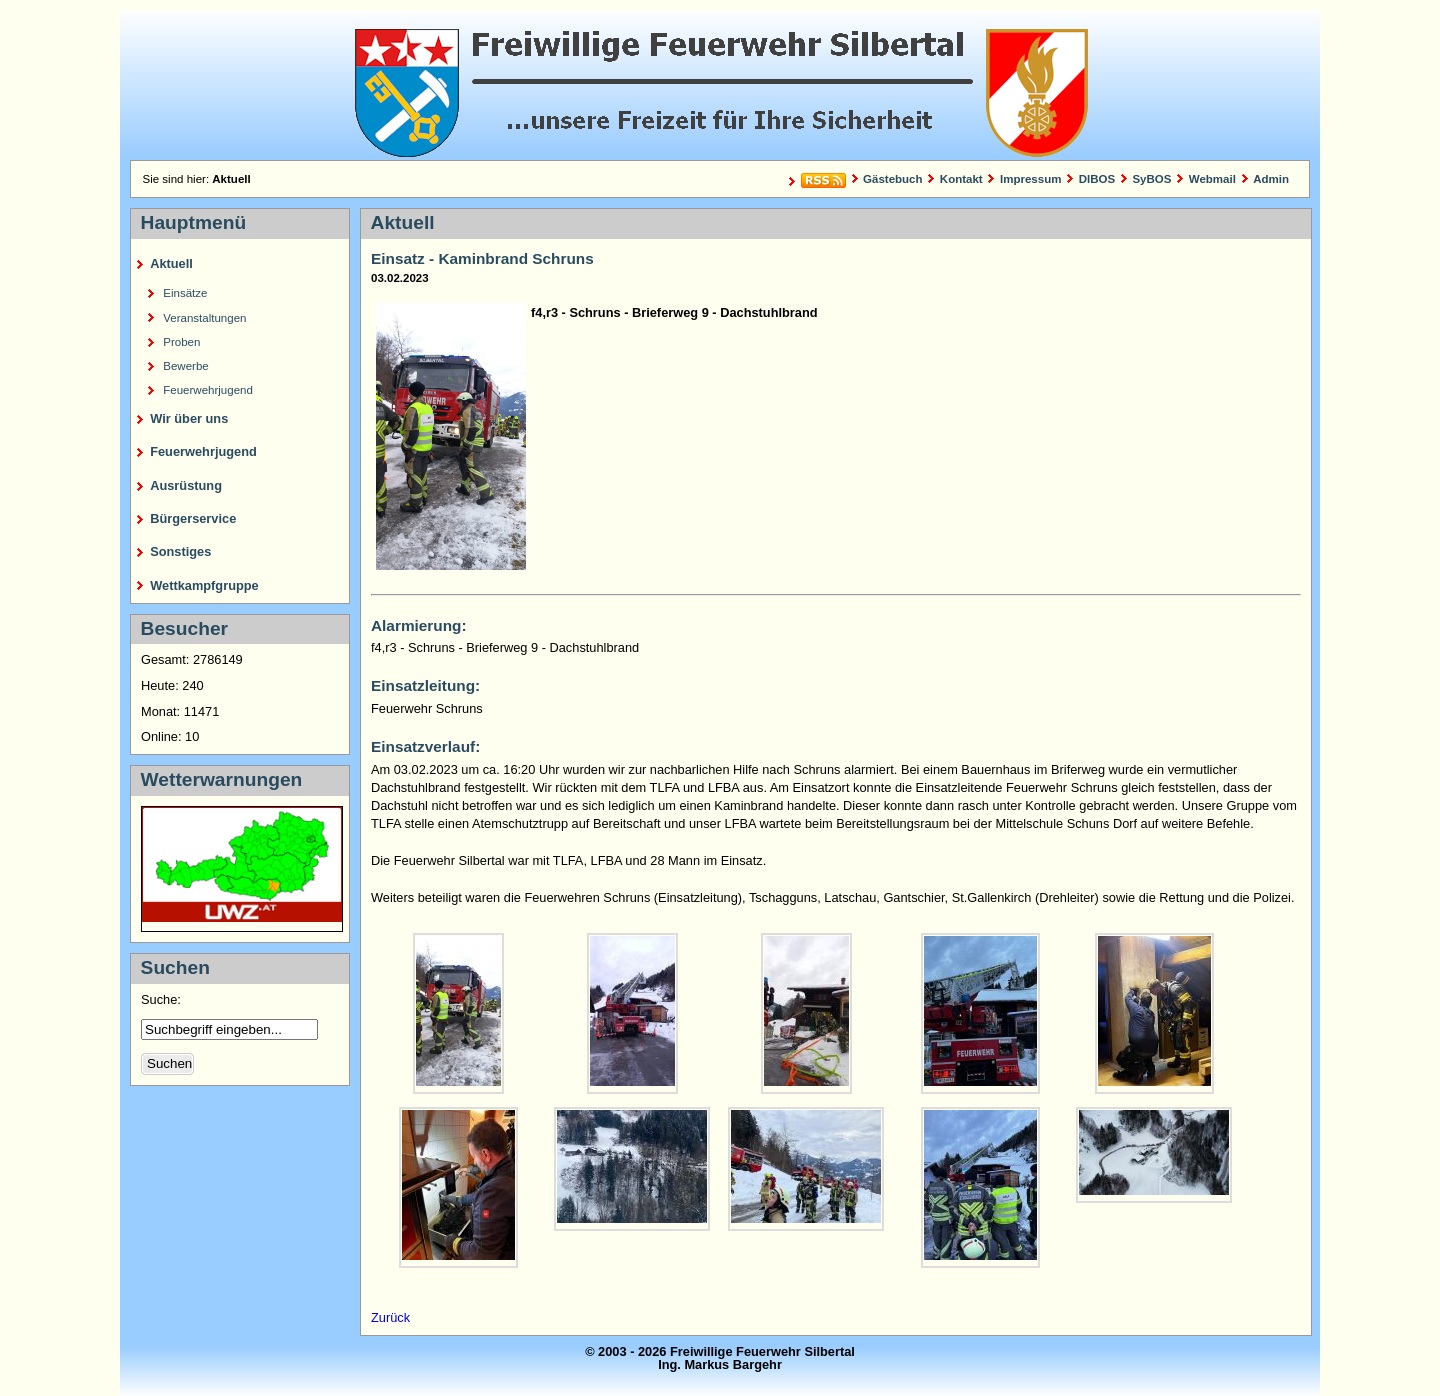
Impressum (1030, 179)
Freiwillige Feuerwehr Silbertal (720, 85)
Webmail (1212, 179)
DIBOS (1097, 179)
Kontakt (961, 179)
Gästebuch (893, 179)
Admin (1271, 179)
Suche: (162, 999)
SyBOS (1151, 179)
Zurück (390, 1317)
